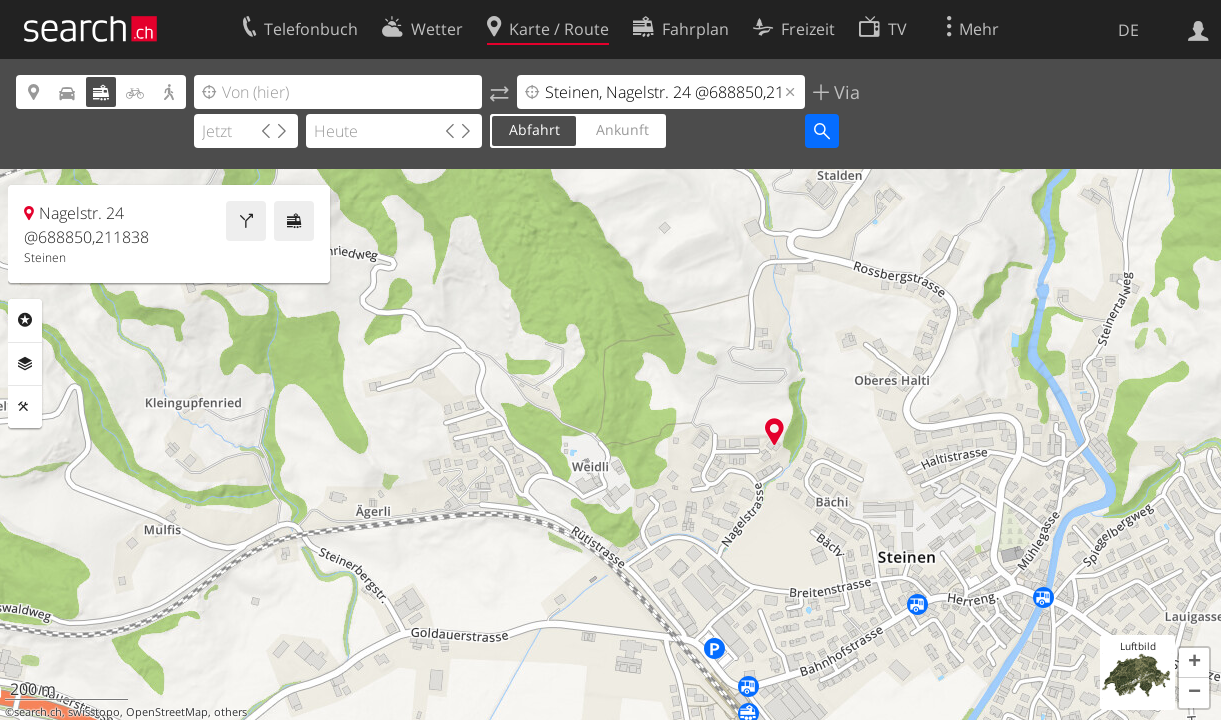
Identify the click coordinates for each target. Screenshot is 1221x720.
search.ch (38, 712)
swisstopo (94, 712)
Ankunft (622, 129)
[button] (1194, 663)
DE (1128, 30)
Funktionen (25, 407)
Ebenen (25, 364)
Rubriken (25, 320)
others (230, 712)
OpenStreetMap (167, 712)
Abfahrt (534, 129)
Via (844, 92)
